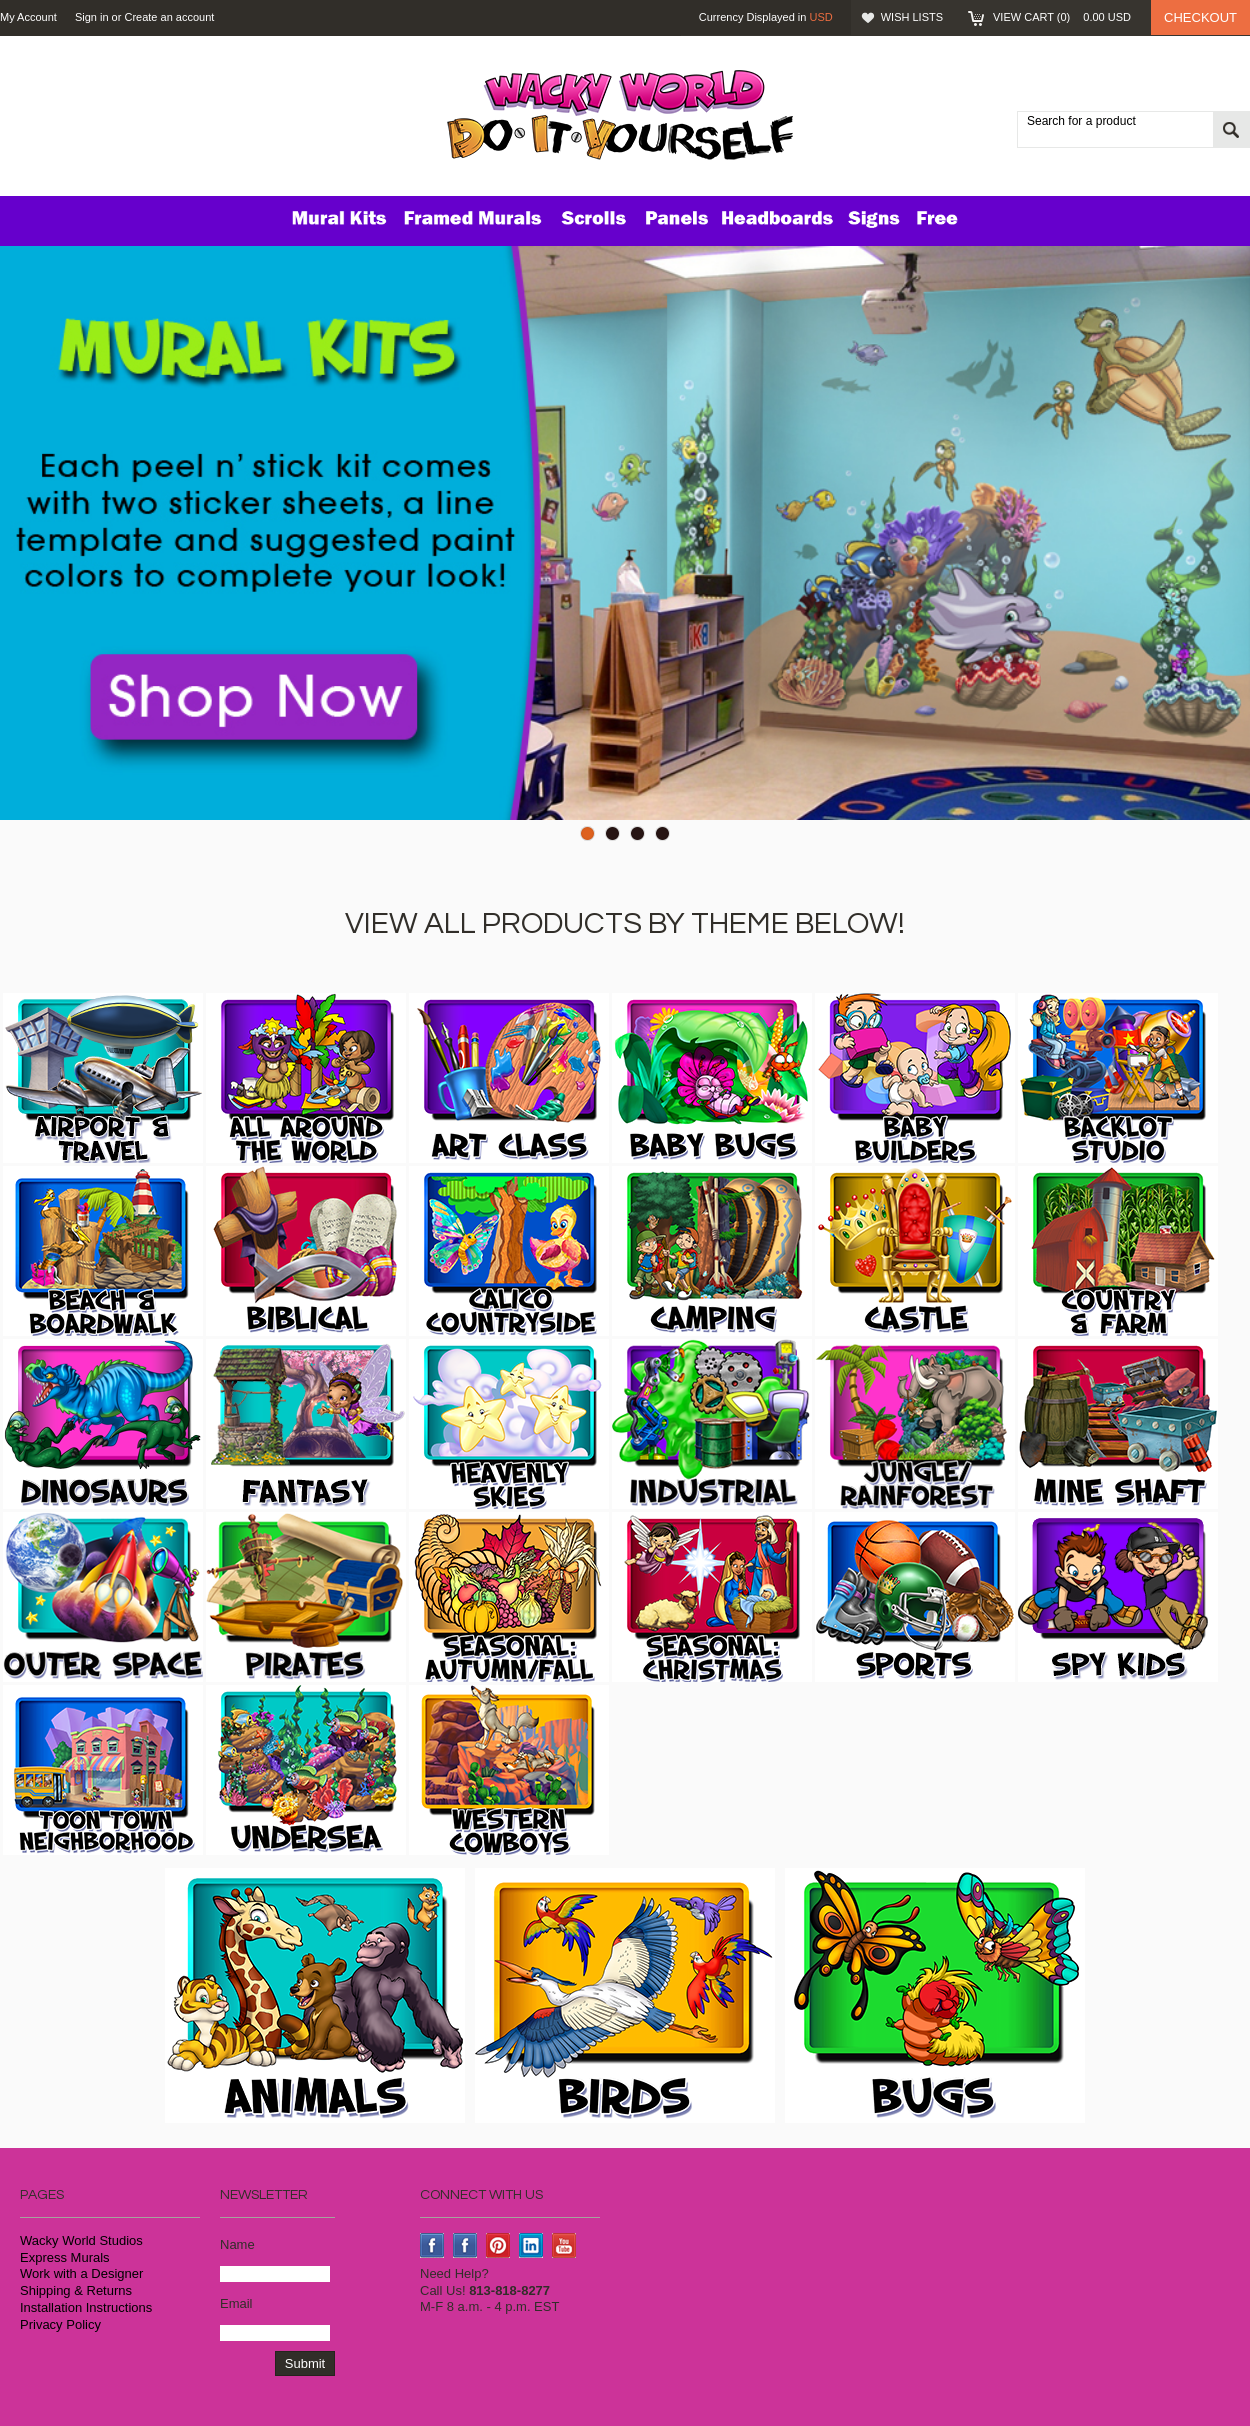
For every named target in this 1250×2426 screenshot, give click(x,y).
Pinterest (498, 2245)
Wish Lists (912, 17)
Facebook (432, 2245)
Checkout (1200, 17)
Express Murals (65, 2257)
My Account (28, 17)
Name (237, 2244)
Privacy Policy (60, 2324)
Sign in (92, 17)
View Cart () (1062, 17)
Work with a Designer (81, 2273)
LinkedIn (531, 2245)
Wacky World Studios (81, 2240)
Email (236, 2303)
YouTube (564, 2245)
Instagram (465, 2245)
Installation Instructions (86, 2307)
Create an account (169, 17)
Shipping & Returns (76, 2290)
